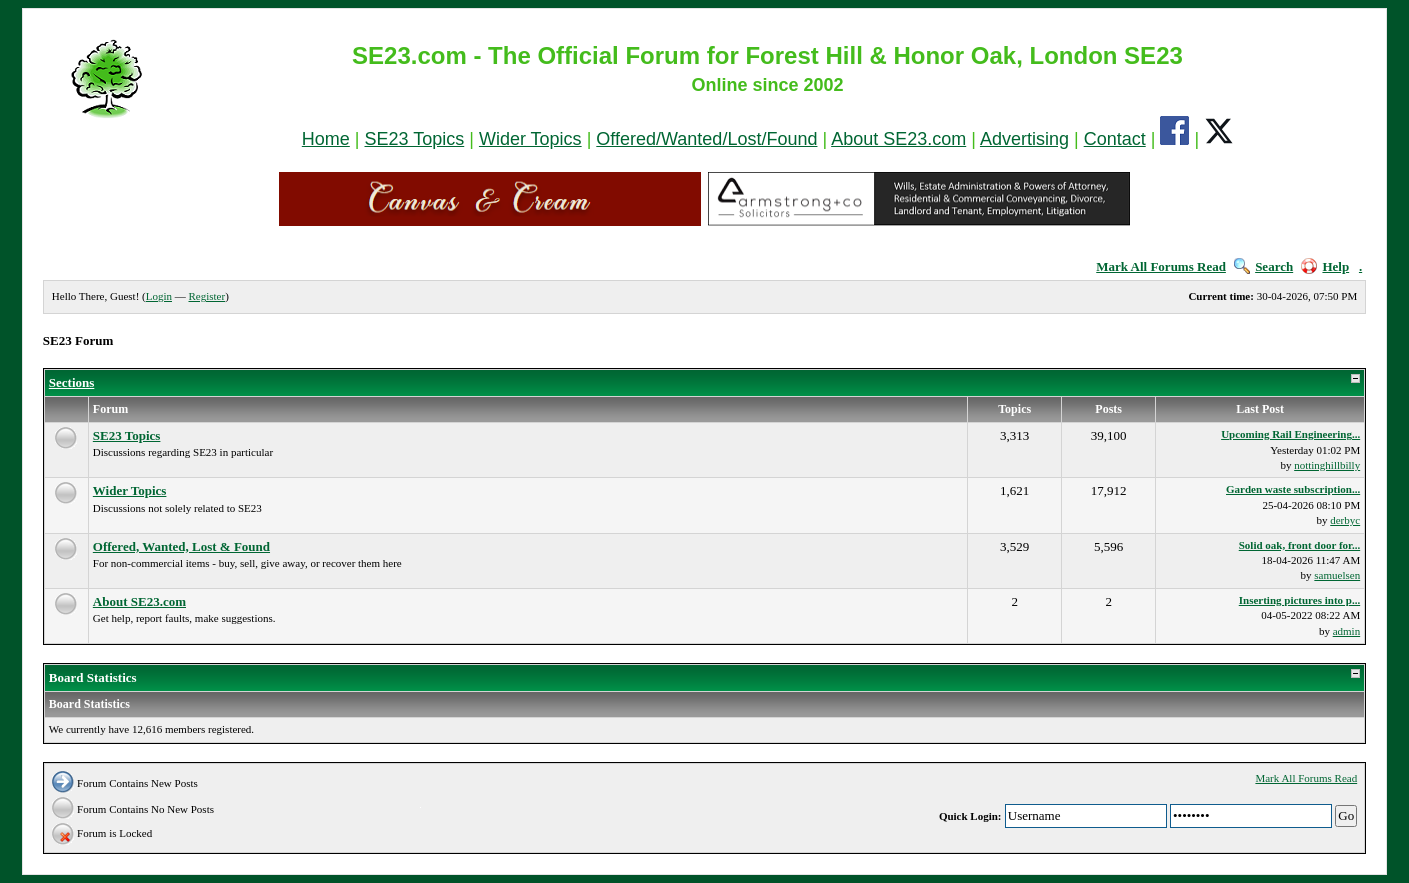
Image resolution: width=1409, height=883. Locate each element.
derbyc (1345, 520)
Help (1325, 266)
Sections (72, 382)
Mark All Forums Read (1161, 266)
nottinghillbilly (1327, 465)
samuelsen (1337, 575)
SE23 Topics (415, 139)
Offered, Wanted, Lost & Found (181, 546)
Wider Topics (530, 139)
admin (1347, 631)
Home (326, 139)
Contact (1115, 139)
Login (159, 296)
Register (207, 296)
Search (1263, 266)
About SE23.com (898, 139)
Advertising (1024, 139)
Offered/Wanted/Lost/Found (706, 139)
